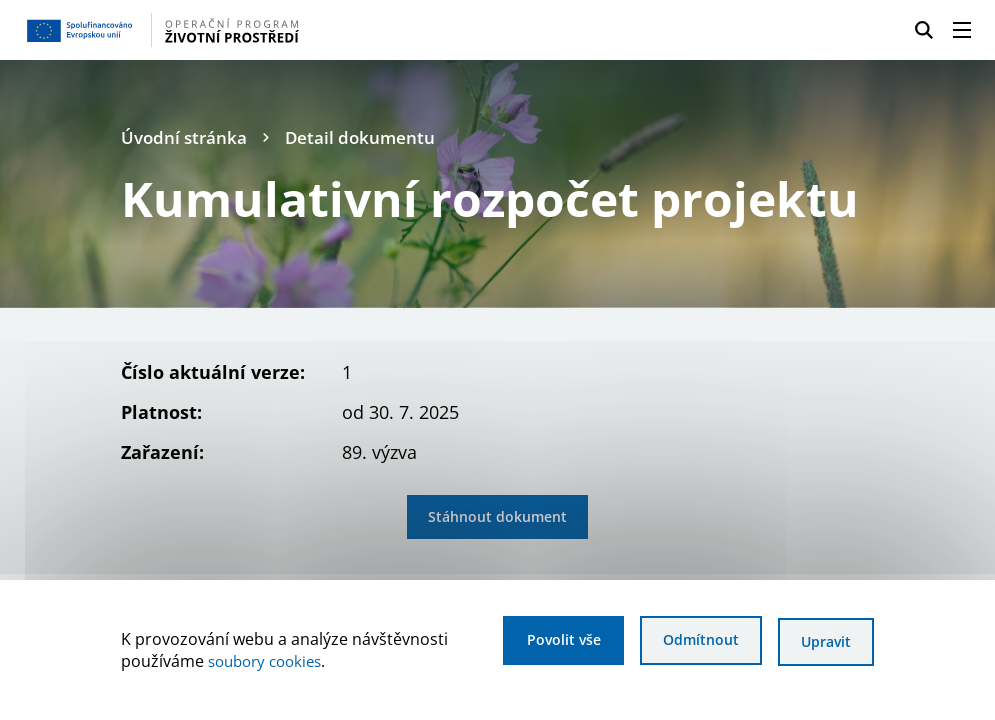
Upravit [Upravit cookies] (825, 642)
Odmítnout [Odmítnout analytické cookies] (694, 642)
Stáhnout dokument (497, 517)
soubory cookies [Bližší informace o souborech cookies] (270, 662)
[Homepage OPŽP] (241, 30)
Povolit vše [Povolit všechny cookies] (550, 642)
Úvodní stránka (186, 137)
